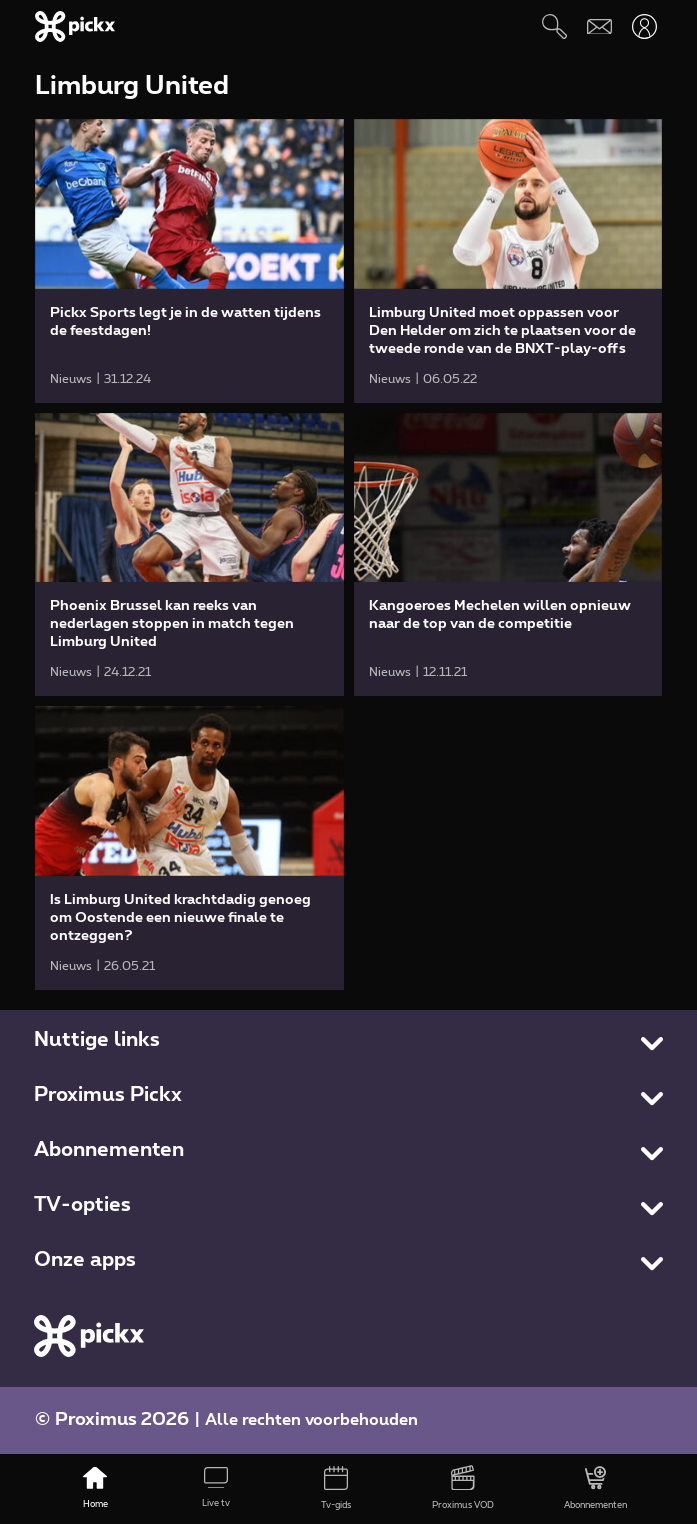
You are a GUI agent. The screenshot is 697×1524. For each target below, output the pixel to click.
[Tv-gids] (336, 1489)
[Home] (95, 1489)
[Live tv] (215, 1489)
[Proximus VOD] (462, 1489)
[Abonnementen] (596, 1489)
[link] (189, 261)
